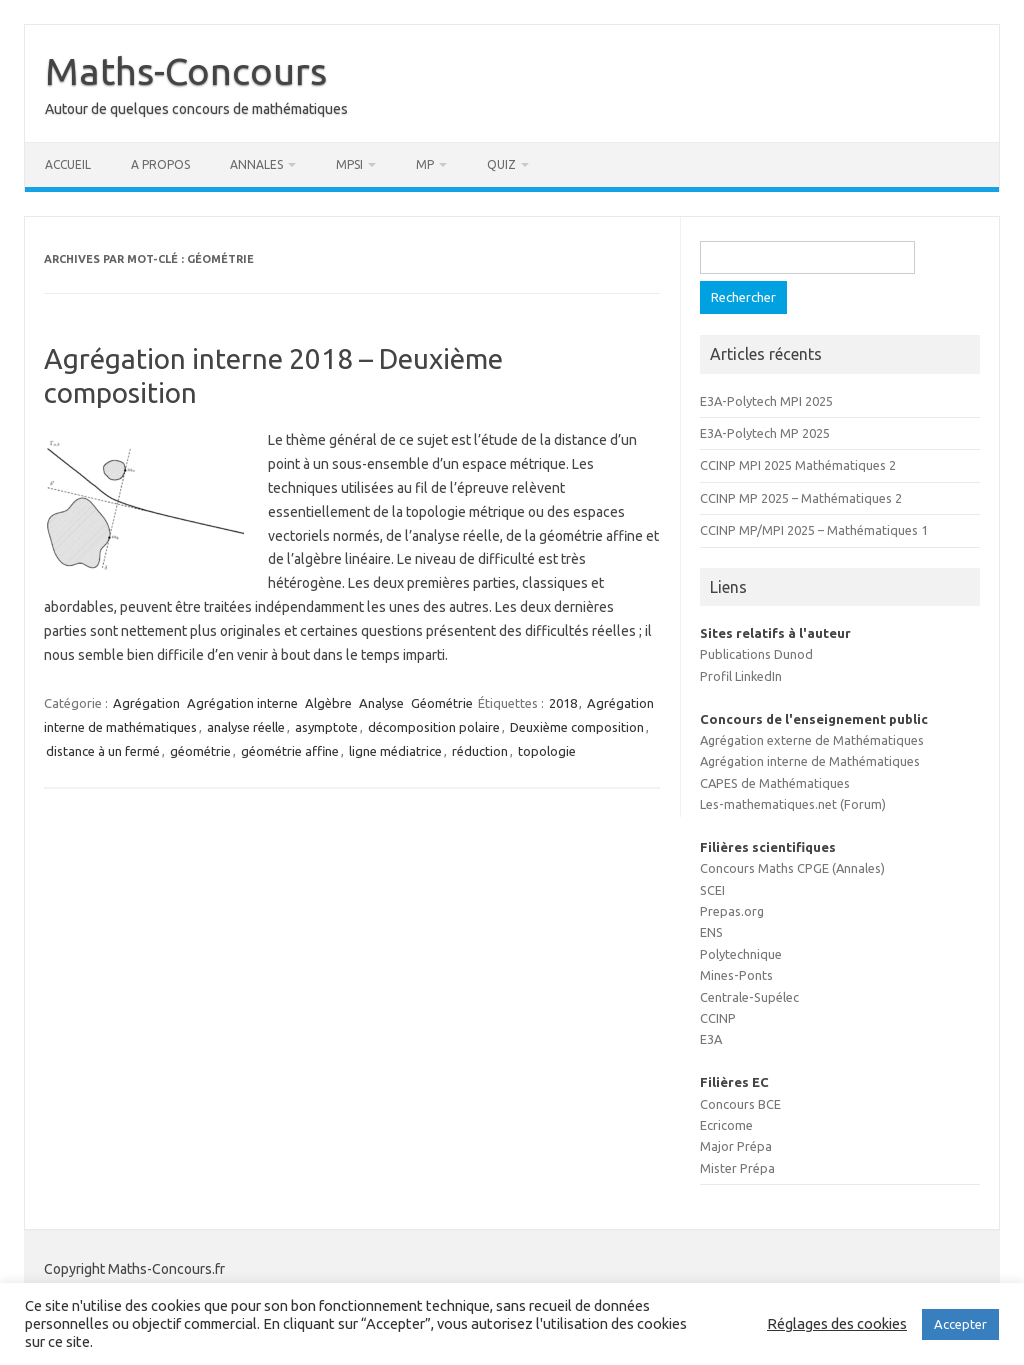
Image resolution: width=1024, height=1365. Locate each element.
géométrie (200, 751)
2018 (563, 703)
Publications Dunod (756, 654)
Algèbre (328, 703)
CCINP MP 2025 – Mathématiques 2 (801, 498)
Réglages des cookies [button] (837, 1323)
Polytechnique (741, 954)
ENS (711, 932)
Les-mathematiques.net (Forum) (793, 804)
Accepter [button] (960, 1324)
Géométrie (442, 703)
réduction (480, 751)
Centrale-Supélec (749, 997)
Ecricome (726, 1125)
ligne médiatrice (395, 751)
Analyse (381, 703)
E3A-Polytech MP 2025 (765, 433)
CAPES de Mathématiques (775, 783)
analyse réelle (246, 727)
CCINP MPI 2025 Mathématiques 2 (798, 465)
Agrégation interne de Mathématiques (810, 761)
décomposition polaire (434, 727)
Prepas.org (732, 911)
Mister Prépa (737, 1168)
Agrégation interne (242, 703)
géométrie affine (290, 751)
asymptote (326, 727)
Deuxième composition (577, 727)
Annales (256, 164)
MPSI (349, 164)
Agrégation (146, 703)
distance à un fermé (103, 751)
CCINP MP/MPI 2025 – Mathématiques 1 (814, 530)
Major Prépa (736, 1146)
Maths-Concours (186, 71)
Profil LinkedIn (741, 676)
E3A (711, 1039)
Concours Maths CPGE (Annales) (792, 868)
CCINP (718, 1018)
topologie (547, 751)
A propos (160, 164)
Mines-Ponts (736, 975)
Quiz (501, 164)
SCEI (712, 890)
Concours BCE (740, 1104)
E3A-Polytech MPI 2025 (766, 401)
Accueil (68, 164)
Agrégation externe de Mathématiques (812, 740)
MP (425, 164)
